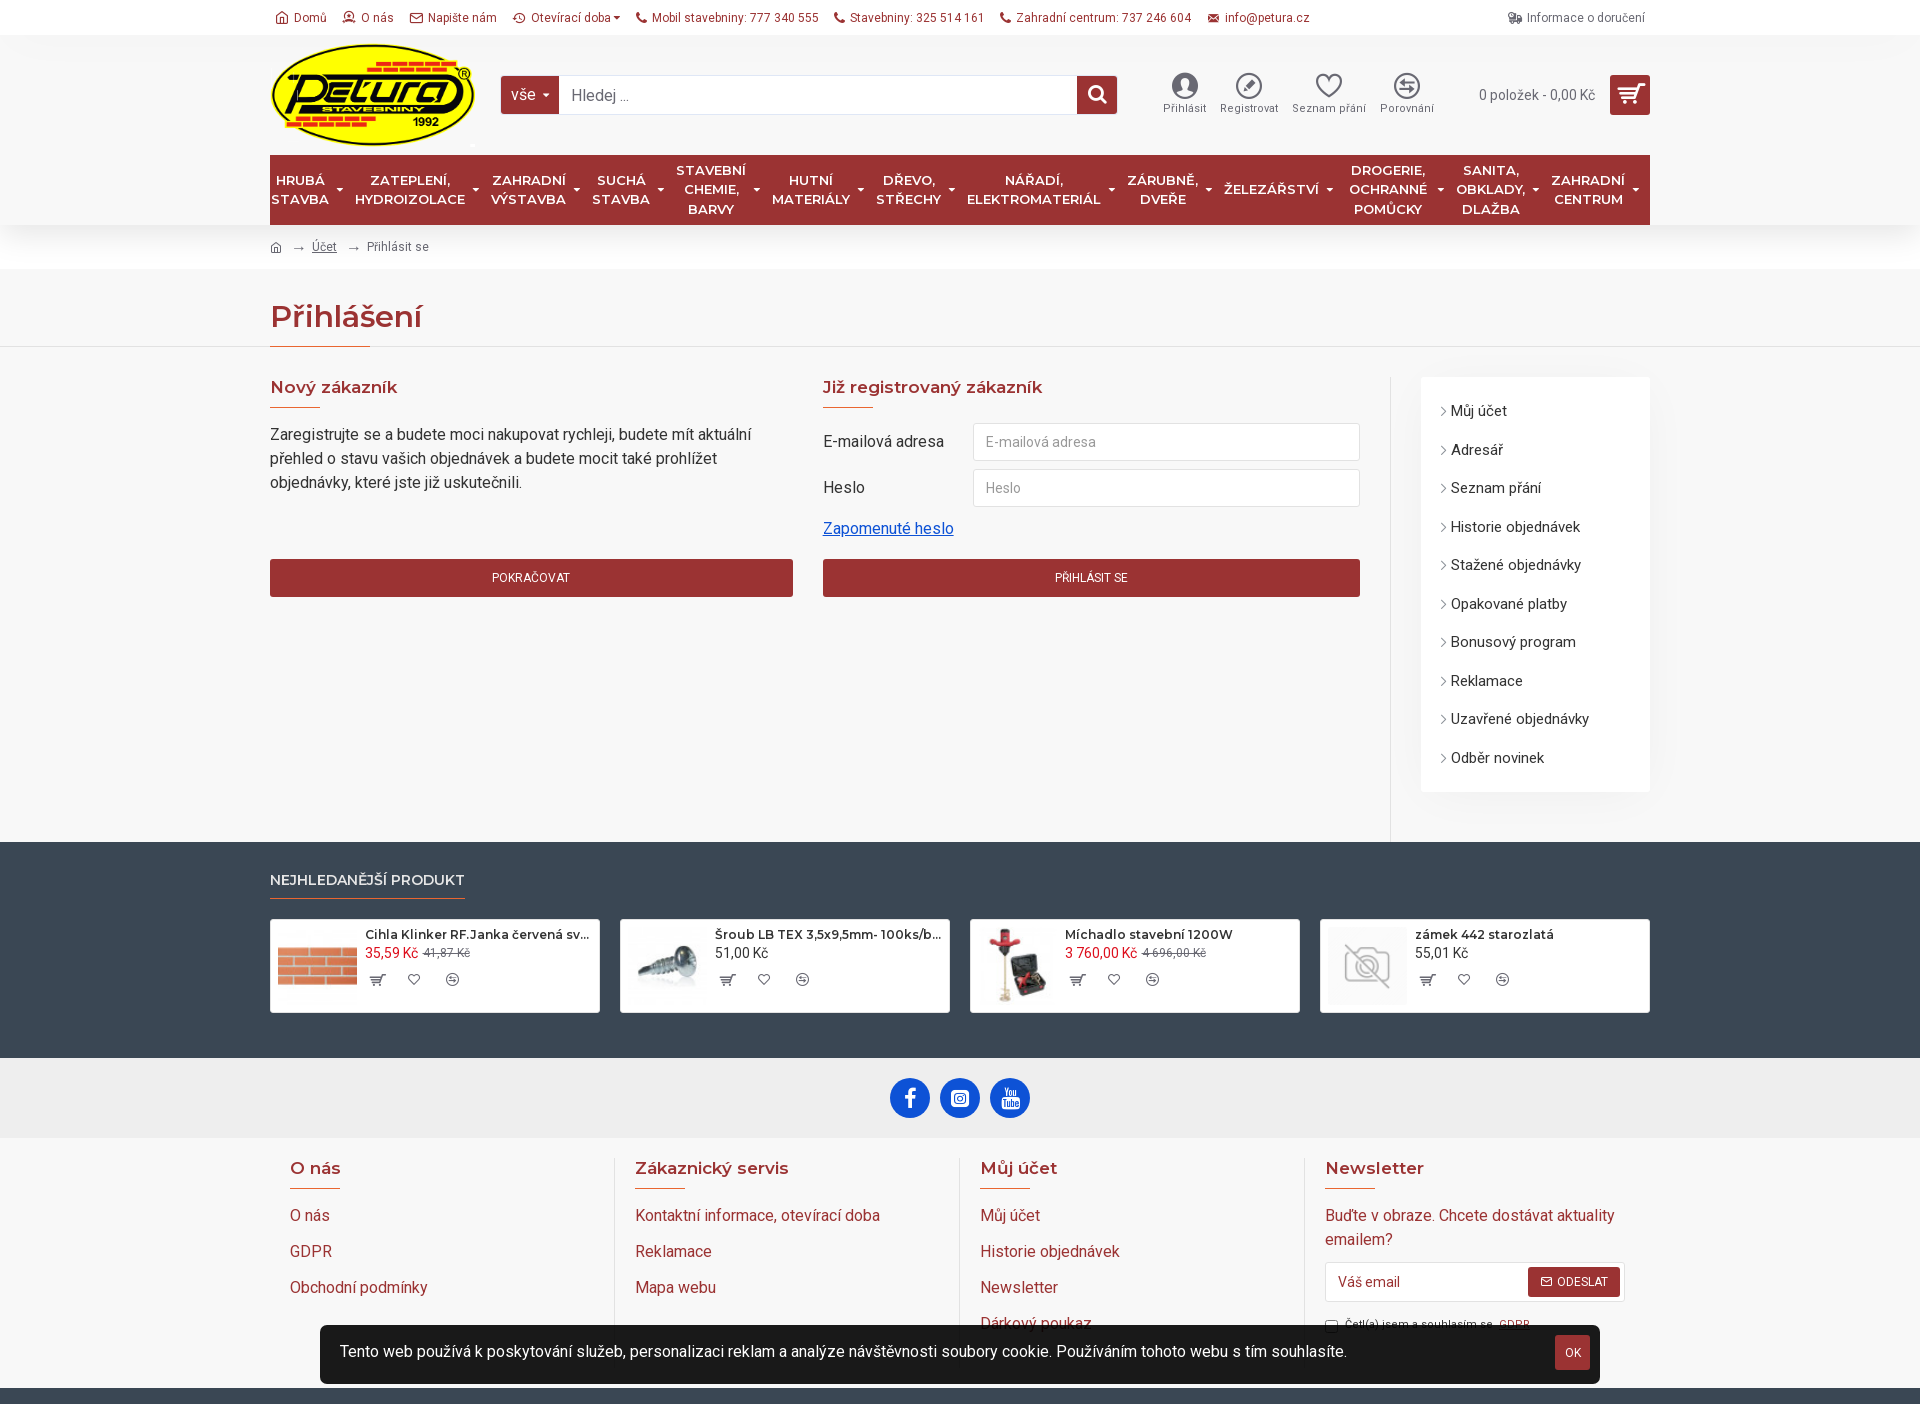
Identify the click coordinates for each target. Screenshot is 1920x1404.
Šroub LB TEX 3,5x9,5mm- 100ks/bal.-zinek (829, 934)
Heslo (844, 487)
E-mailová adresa (883, 441)
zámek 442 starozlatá (1484, 934)
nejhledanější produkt (367, 880)
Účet (324, 247)
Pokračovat (531, 578)
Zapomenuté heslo (888, 528)
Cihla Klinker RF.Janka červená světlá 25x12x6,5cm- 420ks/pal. (479, 934)
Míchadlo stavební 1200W (1149, 934)
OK (1573, 1353)
